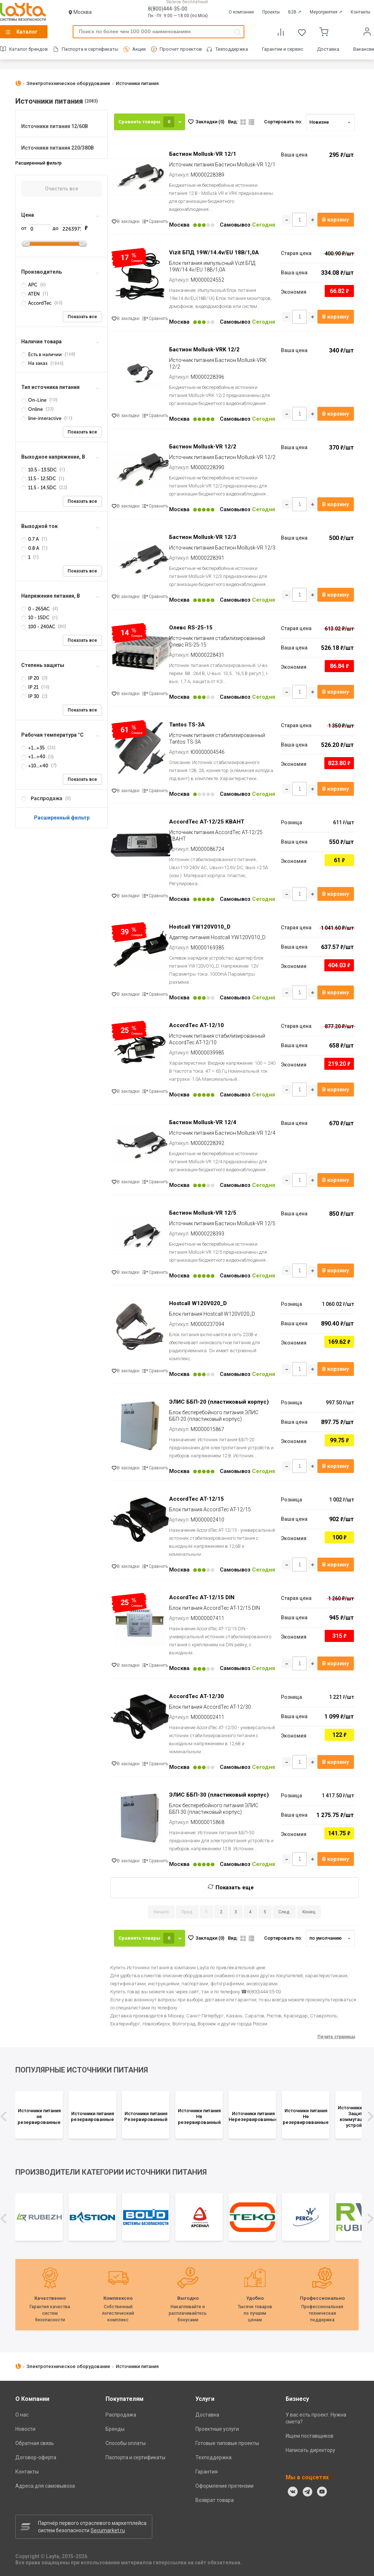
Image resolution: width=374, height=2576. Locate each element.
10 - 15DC (35, 617)
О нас (21, 2415)
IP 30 (30, 696)
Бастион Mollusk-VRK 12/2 (204, 349)
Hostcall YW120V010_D (199, 926)
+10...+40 (35, 765)
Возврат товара (214, 2500)
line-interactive (41, 418)
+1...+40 (33, 756)
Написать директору (310, 2450)
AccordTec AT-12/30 (196, 1696)
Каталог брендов (28, 49)
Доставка (328, 49)
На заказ (35, 363)
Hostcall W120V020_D (198, 1303)
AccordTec (37, 303)
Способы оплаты (126, 2443)
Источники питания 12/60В (54, 126)
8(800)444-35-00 (167, 9)
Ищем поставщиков (309, 2436)
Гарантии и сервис (282, 49)
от (35, 228)
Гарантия (206, 2472)
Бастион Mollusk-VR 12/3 (202, 537)
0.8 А (30, 548)
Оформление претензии (224, 2486)
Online (32, 409)
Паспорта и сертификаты (90, 49)
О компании (241, 12)
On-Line (34, 400)
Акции (139, 49)
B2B (294, 12)
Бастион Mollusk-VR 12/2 (202, 446)
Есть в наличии (42, 354)
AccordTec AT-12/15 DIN (201, 1597)
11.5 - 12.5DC (39, 478)
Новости (25, 2429)
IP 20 (30, 678)
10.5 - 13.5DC (39, 470)
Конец (309, 1911)
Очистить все (61, 189)
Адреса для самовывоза (45, 2486)
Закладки (209, 121)
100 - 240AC (38, 626)
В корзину (335, 219)
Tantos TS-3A (187, 724)
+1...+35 (33, 748)
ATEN (31, 294)
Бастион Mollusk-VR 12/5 (202, 1213)
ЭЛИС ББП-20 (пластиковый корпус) (219, 1402)
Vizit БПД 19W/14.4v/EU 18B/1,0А (214, 252)
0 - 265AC (36, 609)
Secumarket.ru (108, 2530)
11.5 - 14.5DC (39, 487)
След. (284, 1911)
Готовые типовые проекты (227, 2443)
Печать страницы (336, 2036)
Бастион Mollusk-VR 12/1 (202, 154)
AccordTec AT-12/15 (196, 1499)
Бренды (115, 2429)
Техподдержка (231, 49)
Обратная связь (34, 2443)
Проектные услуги (217, 2429)
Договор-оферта (35, 2457)
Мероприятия (326, 12)
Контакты (360, 12)
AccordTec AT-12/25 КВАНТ (206, 821)
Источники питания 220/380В (57, 148)
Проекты (271, 12)
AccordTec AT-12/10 (196, 1025)
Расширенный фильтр (61, 818)
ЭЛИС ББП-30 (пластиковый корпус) (219, 1795)
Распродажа (121, 2415)
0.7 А (30, 539)
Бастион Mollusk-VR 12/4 (202, 1122)
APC (29, 285)
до (68, 228)
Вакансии (363, 49)
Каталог (27, 32)
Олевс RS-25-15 (191, 627)
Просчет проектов (181, 49)
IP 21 (30, 687)
